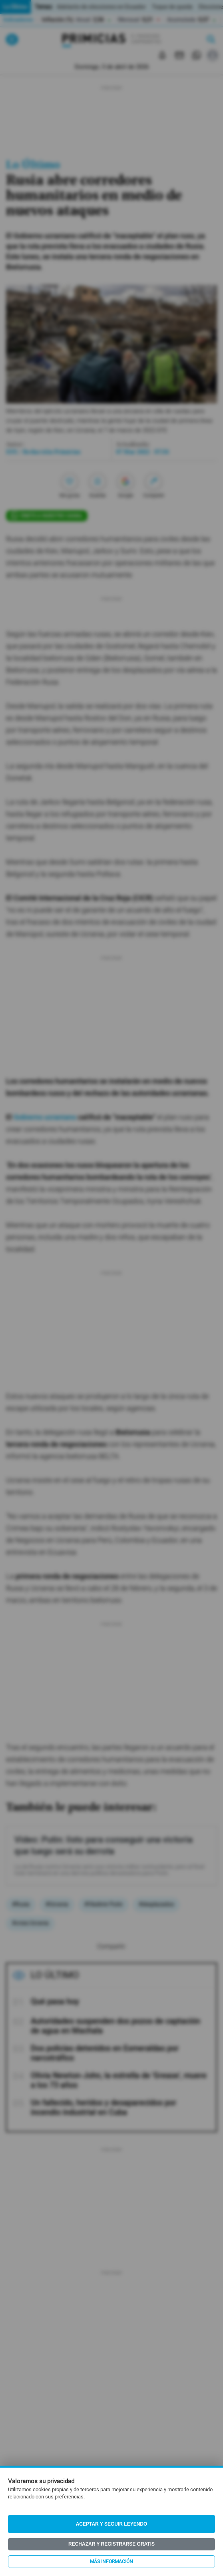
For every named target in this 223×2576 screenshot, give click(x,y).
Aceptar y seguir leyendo (111, 2524)
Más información (111, 2561)
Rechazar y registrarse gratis (111, 2544)
